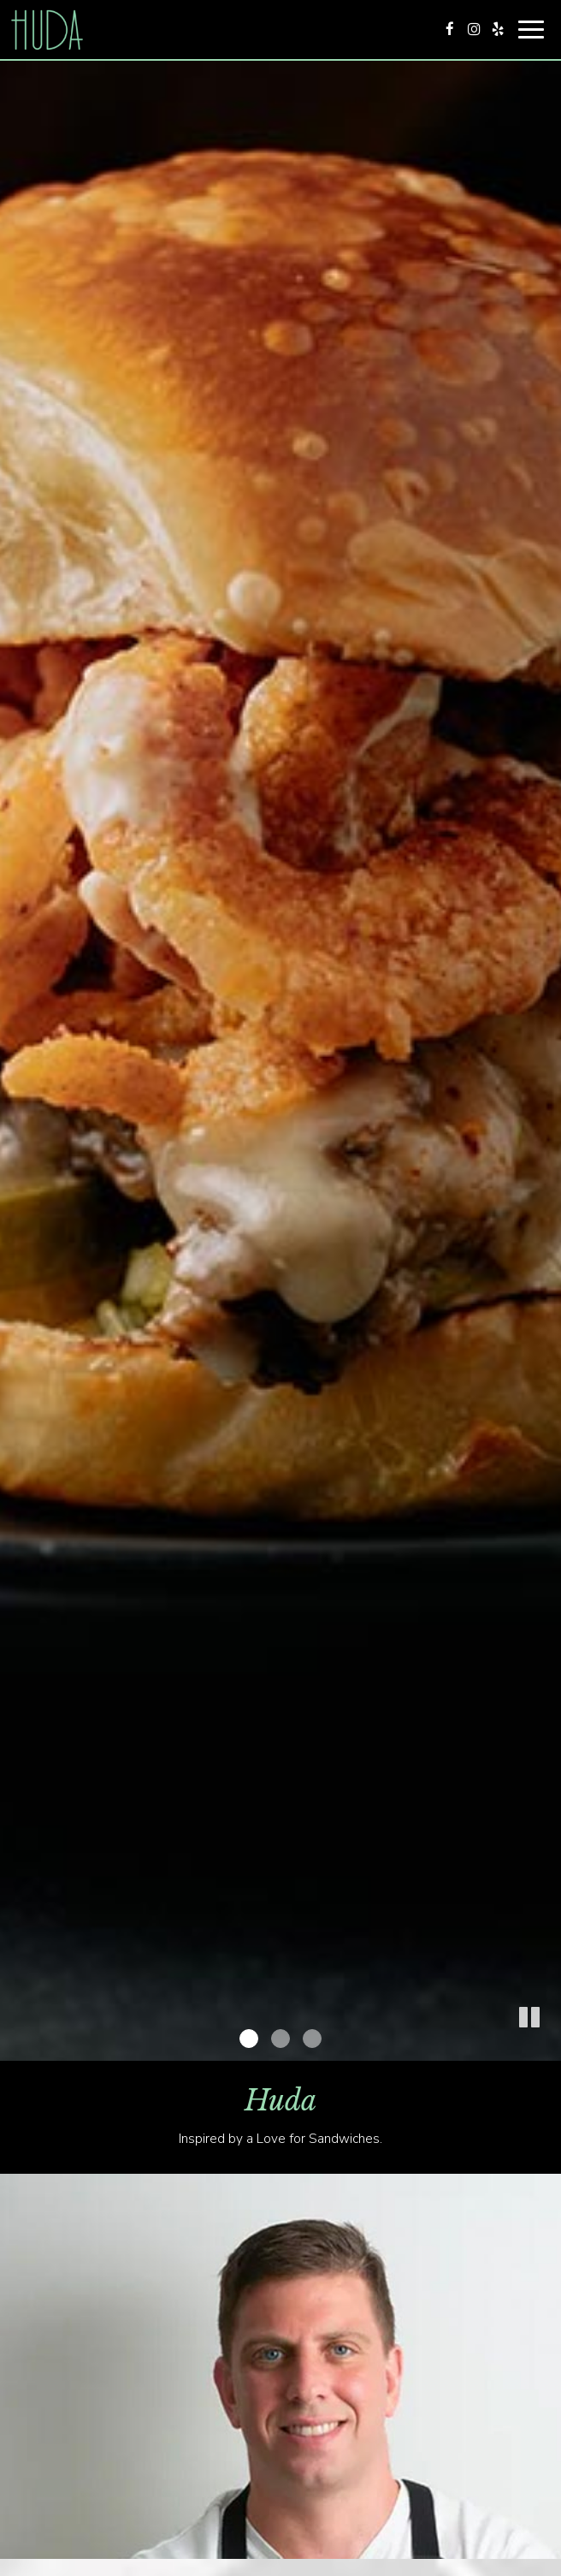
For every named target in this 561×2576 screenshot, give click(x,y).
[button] (548, 2048)
